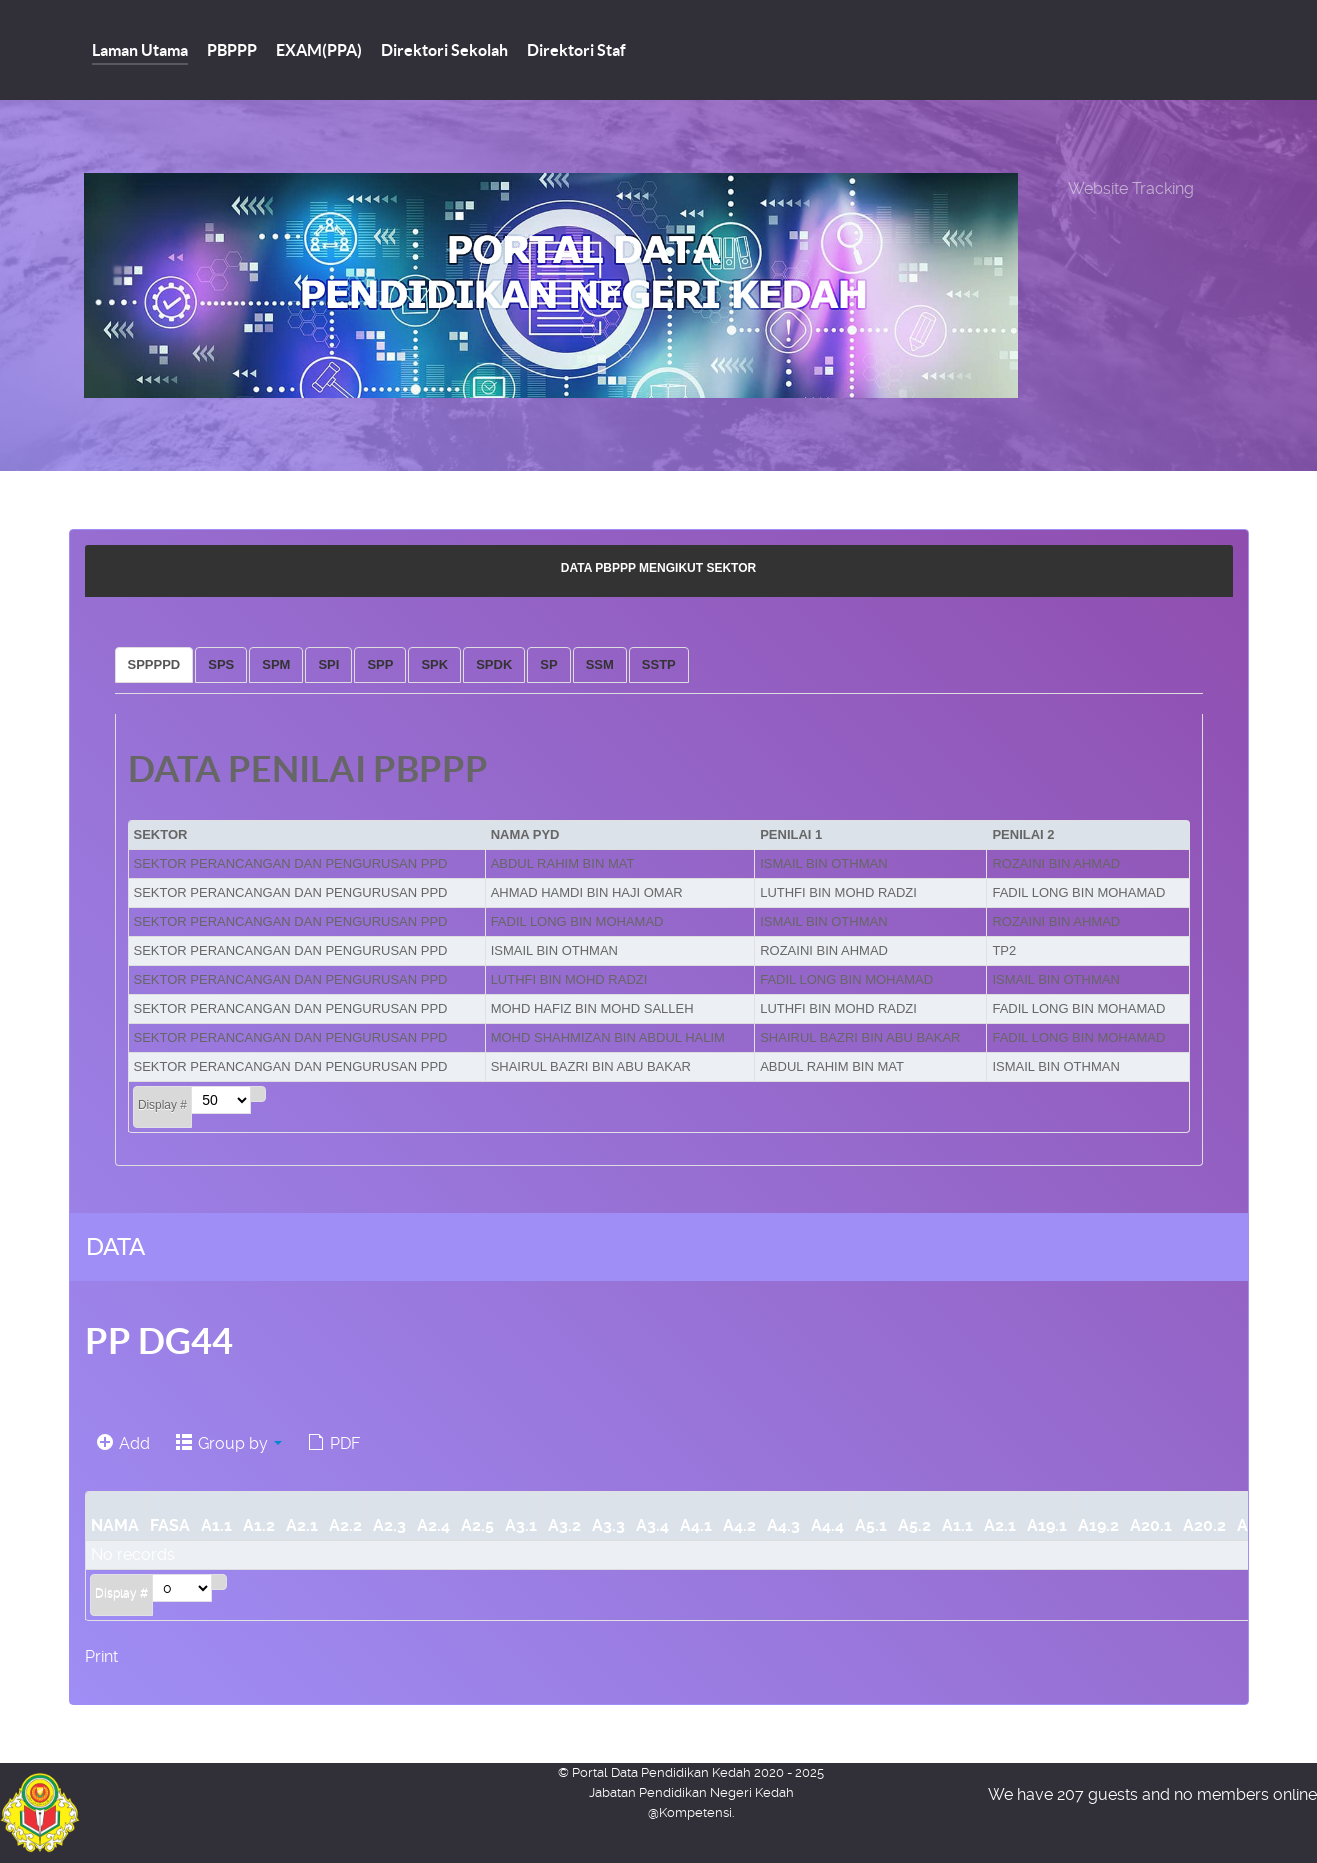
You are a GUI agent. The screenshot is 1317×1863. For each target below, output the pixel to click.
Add (123, 1443)
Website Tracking (1131, 188)
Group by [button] (229, 1443)
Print (101, 1656)
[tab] (154, 665)
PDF (334, 1443)
